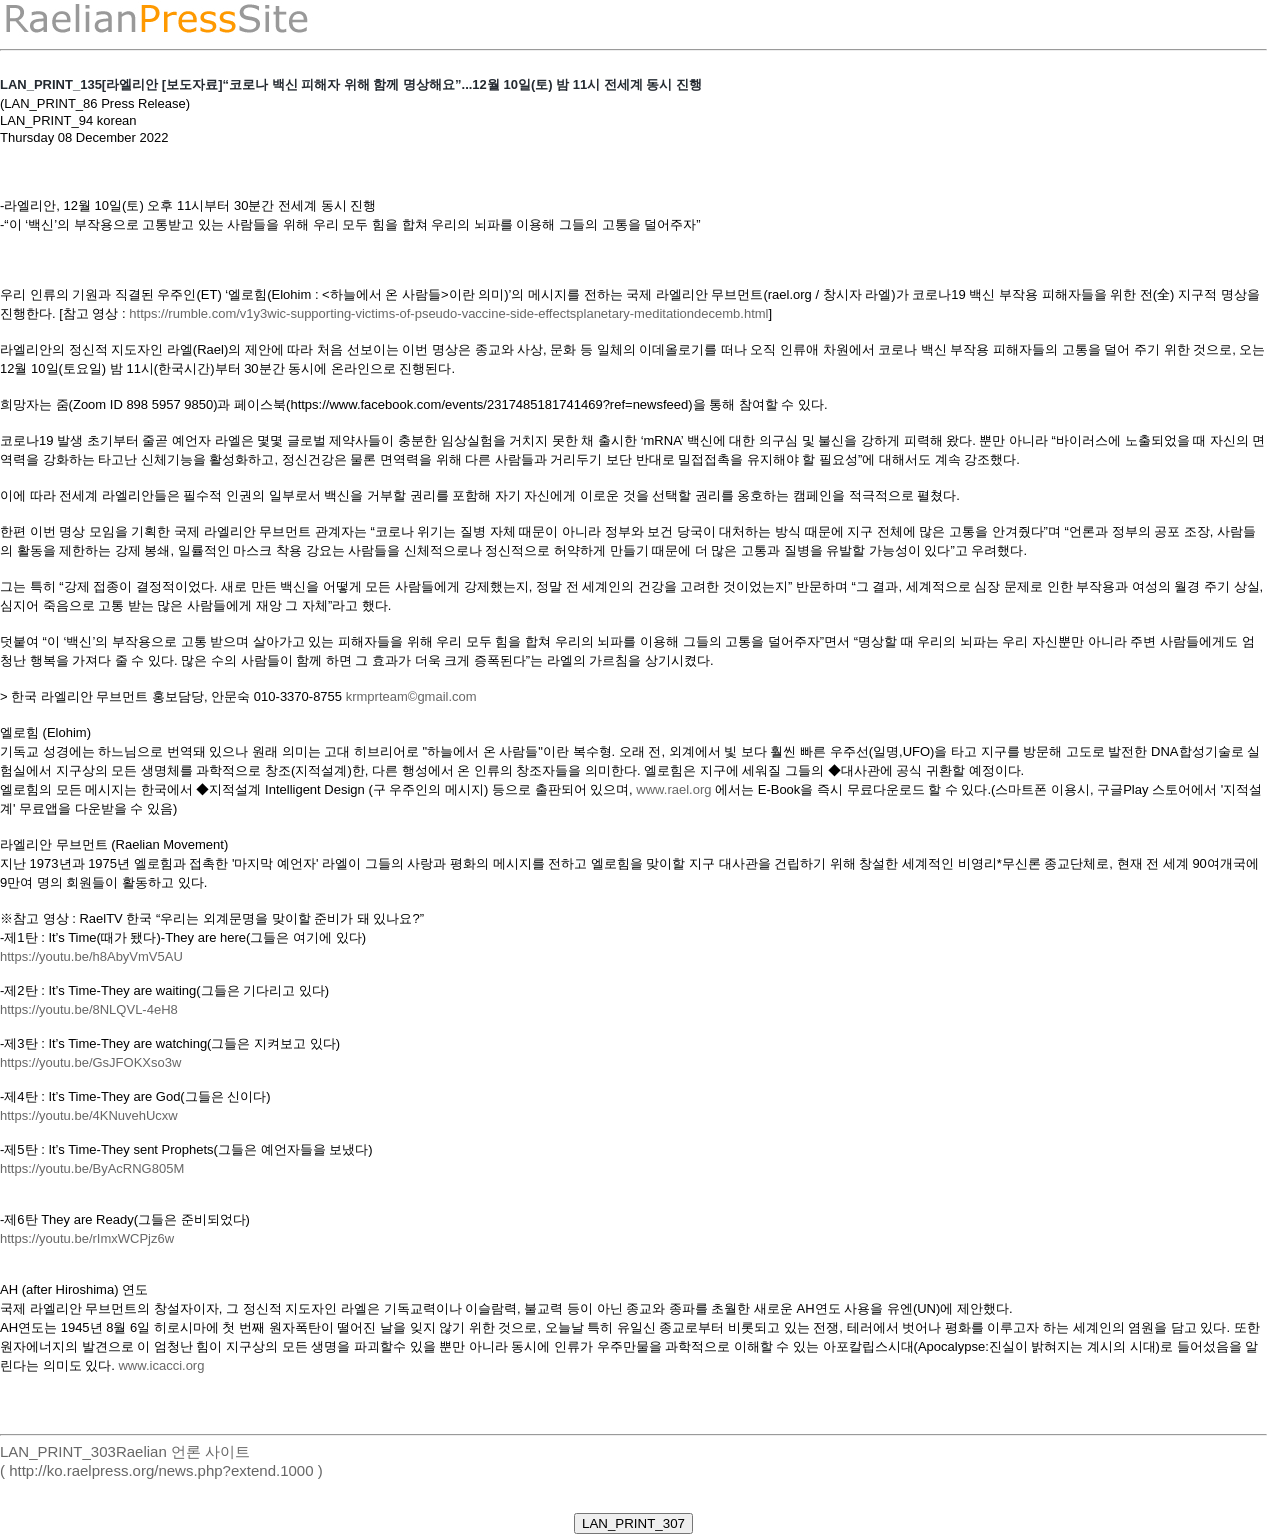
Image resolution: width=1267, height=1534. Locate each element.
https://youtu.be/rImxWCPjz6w (87, 1238)
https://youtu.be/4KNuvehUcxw (89, 1115)
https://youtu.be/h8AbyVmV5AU (91, 956)
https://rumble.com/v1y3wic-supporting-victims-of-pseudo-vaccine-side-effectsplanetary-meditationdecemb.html (448, 313)
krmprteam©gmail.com (411, 696)
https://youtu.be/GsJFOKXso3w (90, 1062)
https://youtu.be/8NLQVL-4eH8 (89, 1009)
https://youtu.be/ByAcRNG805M (92, 1168)
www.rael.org (673, 789)
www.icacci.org (161, 1365)
